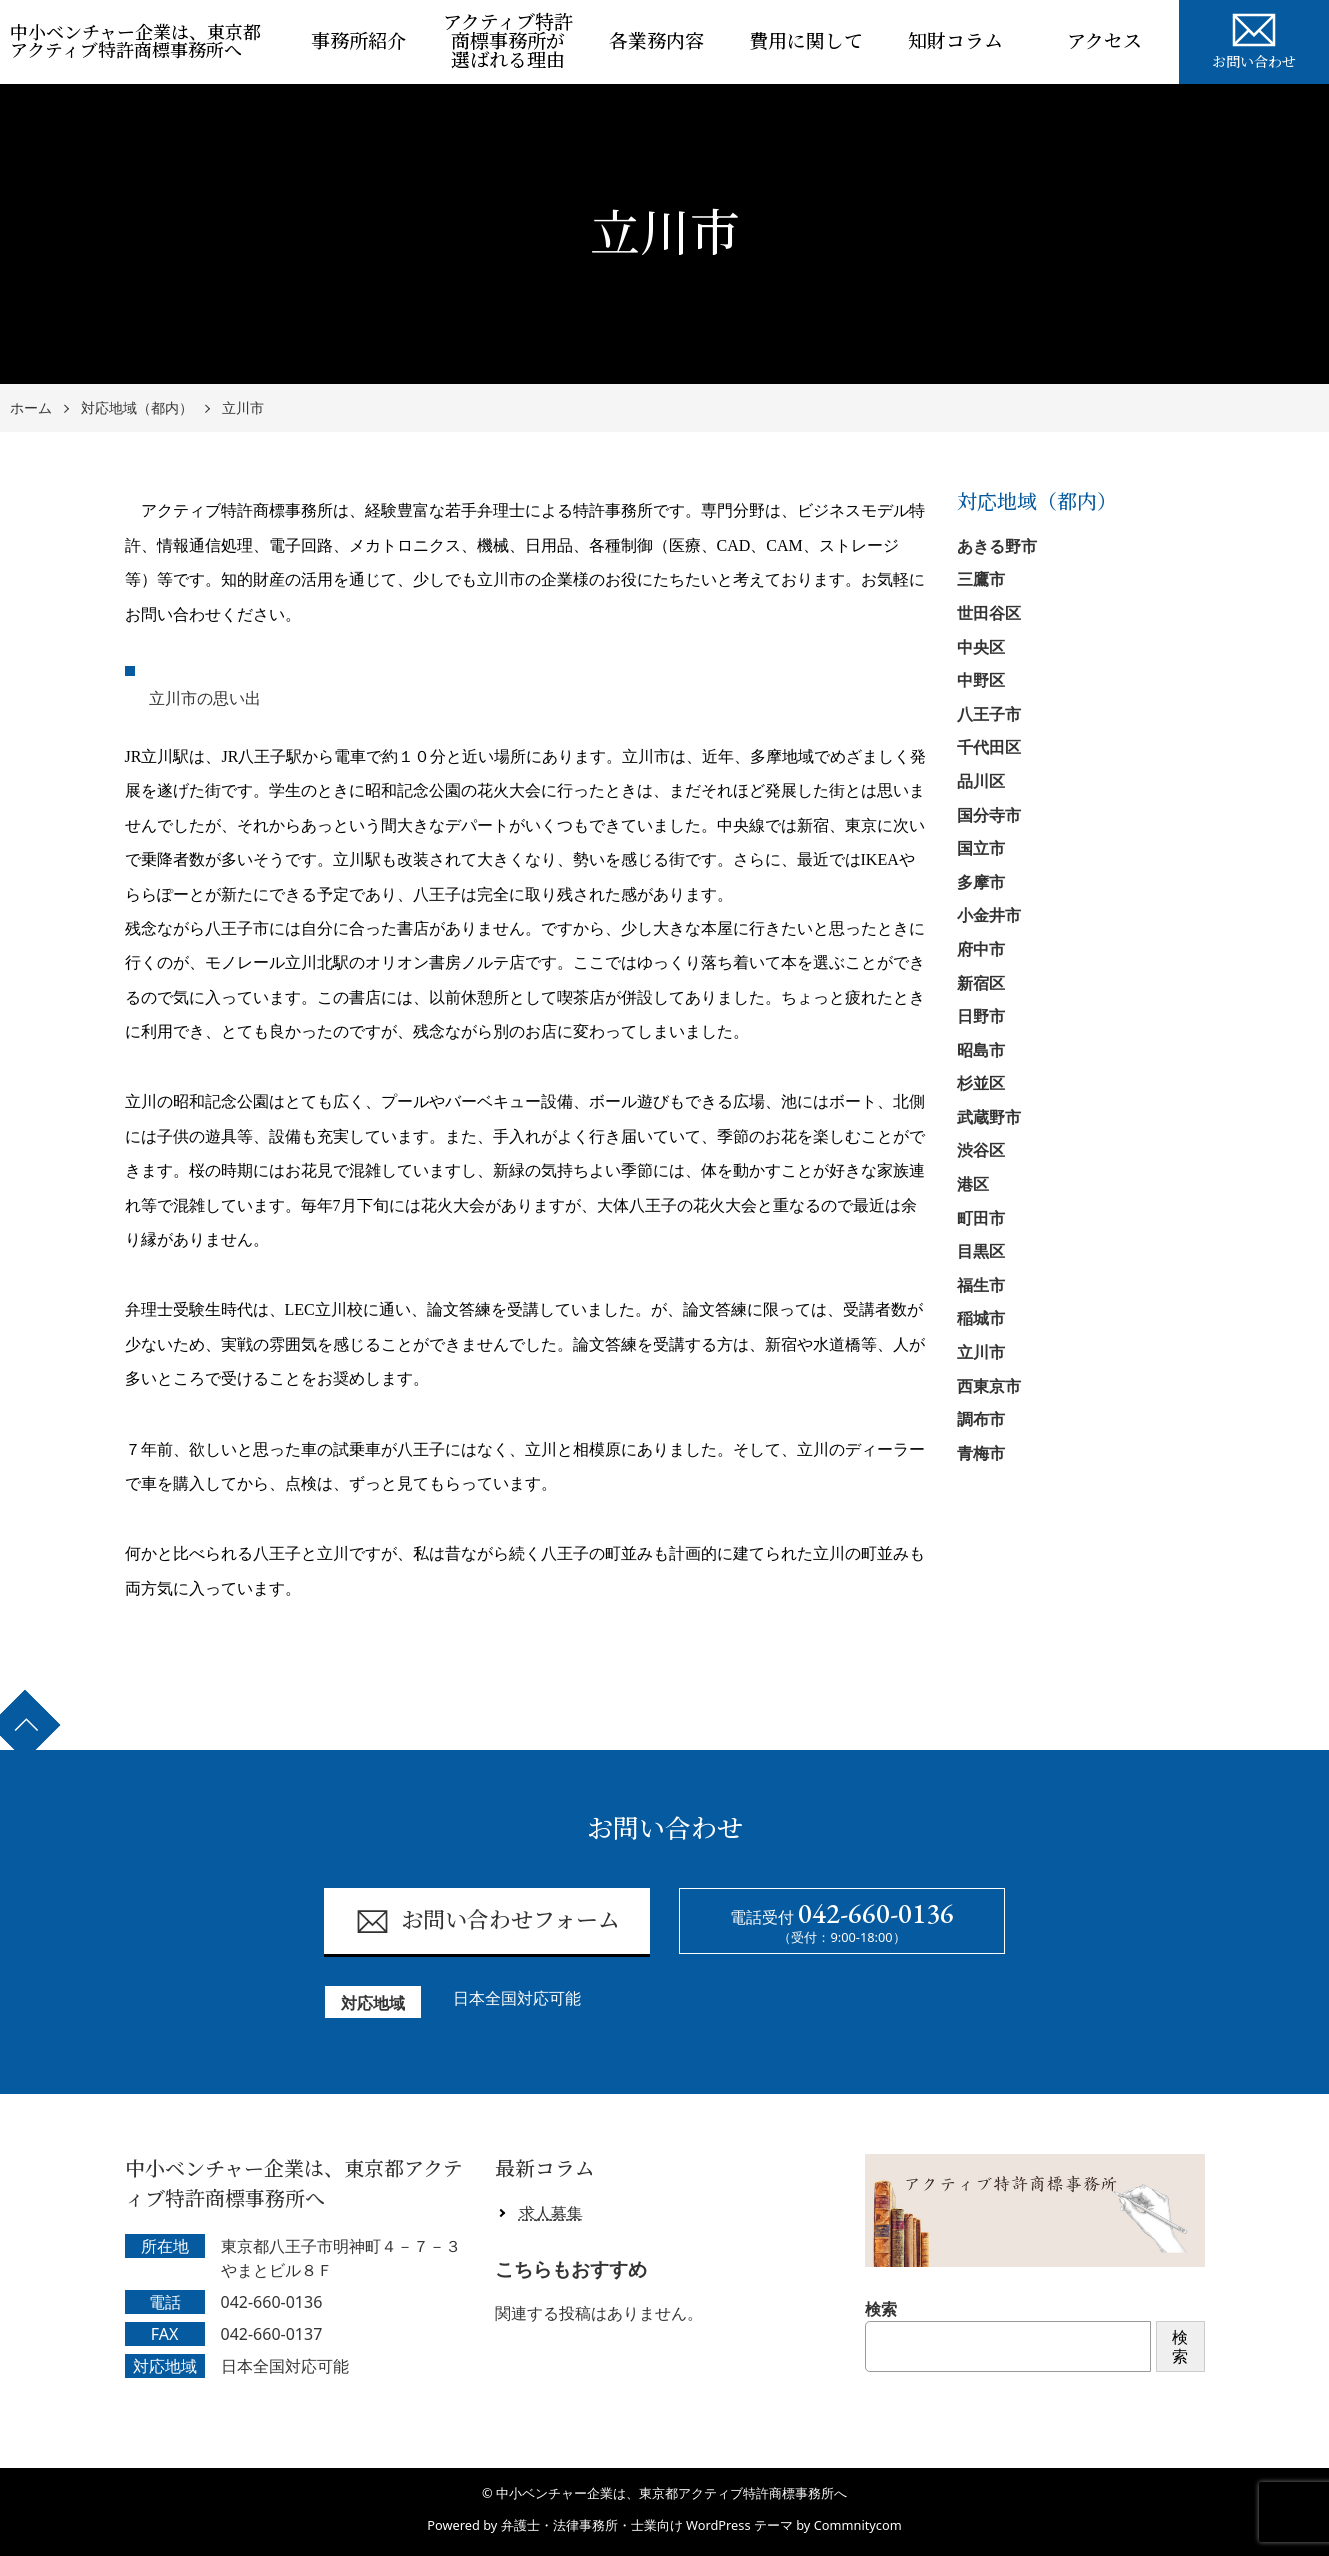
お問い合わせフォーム (487, 1921)
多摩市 (981, 882)
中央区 (981, 647)
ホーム (31, 408)
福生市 (981, 1285)
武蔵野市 (989, 1117)
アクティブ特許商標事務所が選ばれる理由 (508, 41)
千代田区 (989, 747)
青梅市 (981, 1453)
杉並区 (981, 1083)
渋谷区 (981, 1150)
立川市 (243, 408)
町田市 (981, 1218)
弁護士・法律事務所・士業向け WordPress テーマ (647, 2525)
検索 (881, 2309)
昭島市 (981, 1050)
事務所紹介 (358, 41)
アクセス (1104, 41)
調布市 (981, 1419)
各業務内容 (656, 41)
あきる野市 (997, 546)
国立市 (981, 848)
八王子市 (989, 714)
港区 (973, 1184)
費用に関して (806, 41)
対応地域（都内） (137, 408)
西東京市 (989, 1386)
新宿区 (981, 983)
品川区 (981, 781)
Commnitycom (858, 2525)
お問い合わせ (1254, 38)
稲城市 (981, 1318)
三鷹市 (981, 579)
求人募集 (551, 2213)
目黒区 (981, 1251)
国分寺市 (989, 815)
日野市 (981, 1016)
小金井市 (989, 915)
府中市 (981, 949)
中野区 (981, 680)
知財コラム (955, 41)
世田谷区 (989, 613)
